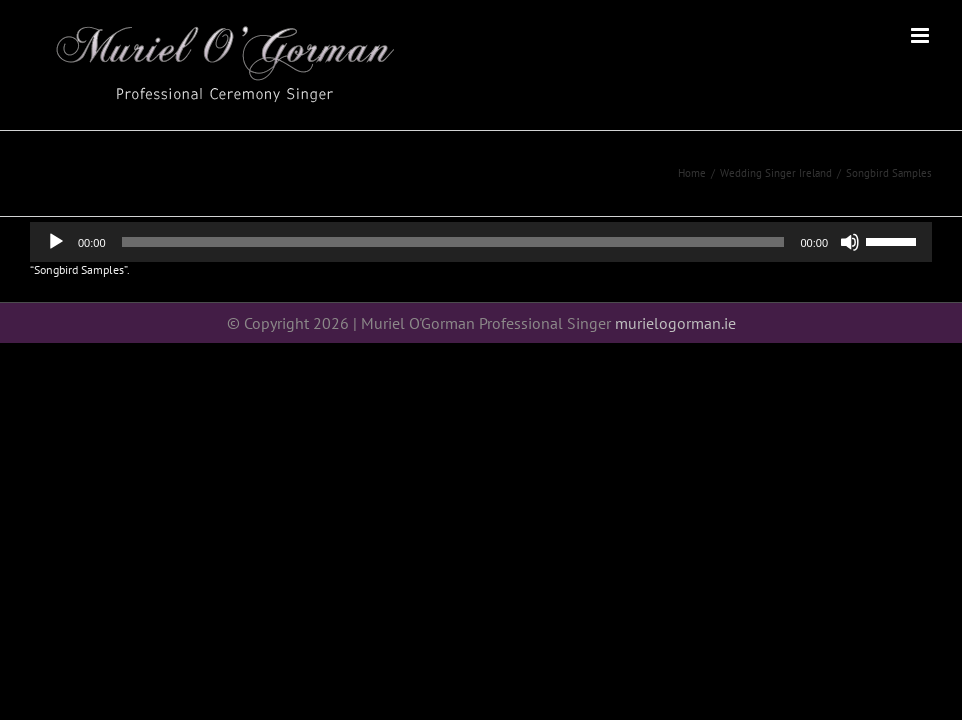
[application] (481, 242)
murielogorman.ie (675, 323)
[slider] (453, 242)
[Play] (56, 242)
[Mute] (850, 242)
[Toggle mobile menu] (921, 35)
